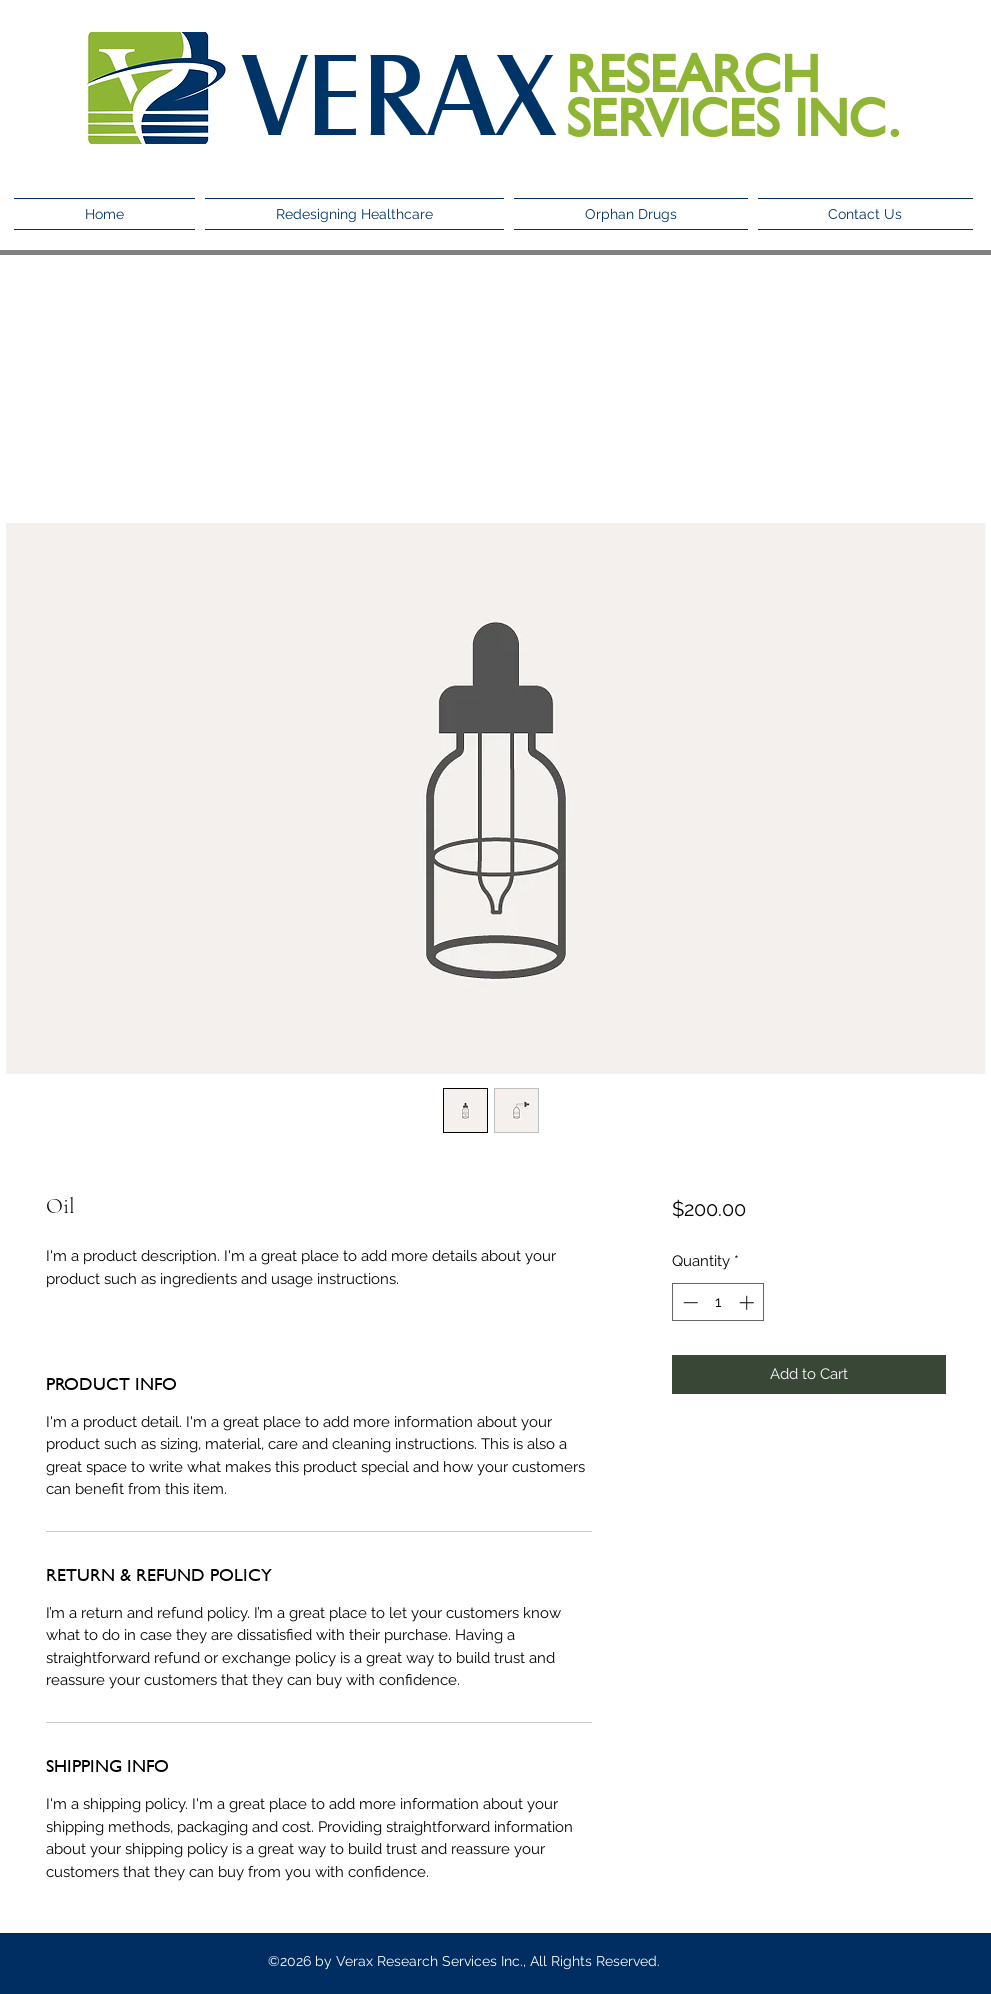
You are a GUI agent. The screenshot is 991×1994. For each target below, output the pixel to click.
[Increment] (748, 1302)
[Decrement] (688, 1302)
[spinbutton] (718, 1302)
